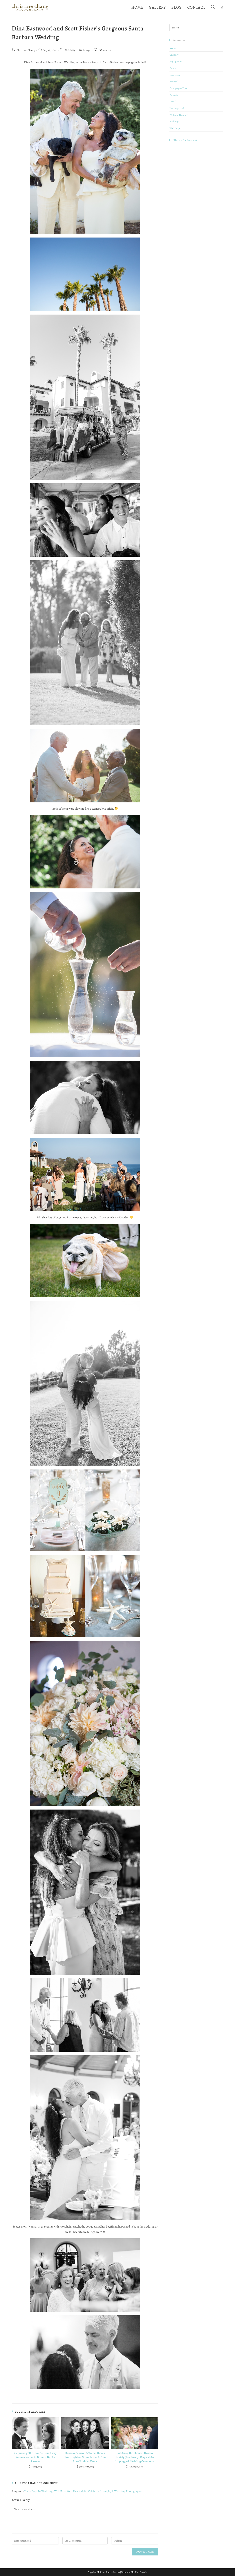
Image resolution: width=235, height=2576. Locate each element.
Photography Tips (178, 88)
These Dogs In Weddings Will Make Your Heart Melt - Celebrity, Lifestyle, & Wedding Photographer (83, 2491)
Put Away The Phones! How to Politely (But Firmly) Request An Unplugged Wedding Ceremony (134, 2457)
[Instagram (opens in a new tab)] (222, 7)
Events (172, 68)
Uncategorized (176, 108)
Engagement (175, 61)
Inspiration (174, 74)
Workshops (174, 128)
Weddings (84, 50)
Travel (172, 101)
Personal (173, 81)
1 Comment (105, 50)
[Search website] (213, 7)
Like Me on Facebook (185, 140)
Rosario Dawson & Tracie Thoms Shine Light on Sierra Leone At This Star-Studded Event (85, 2457)
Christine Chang (26, 50)
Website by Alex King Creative (134, 2572)
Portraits (173, 94)
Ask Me (173, 48)
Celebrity (70, 50)
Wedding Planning (178, 114)
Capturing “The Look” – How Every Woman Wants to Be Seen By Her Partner (35, 2457)
